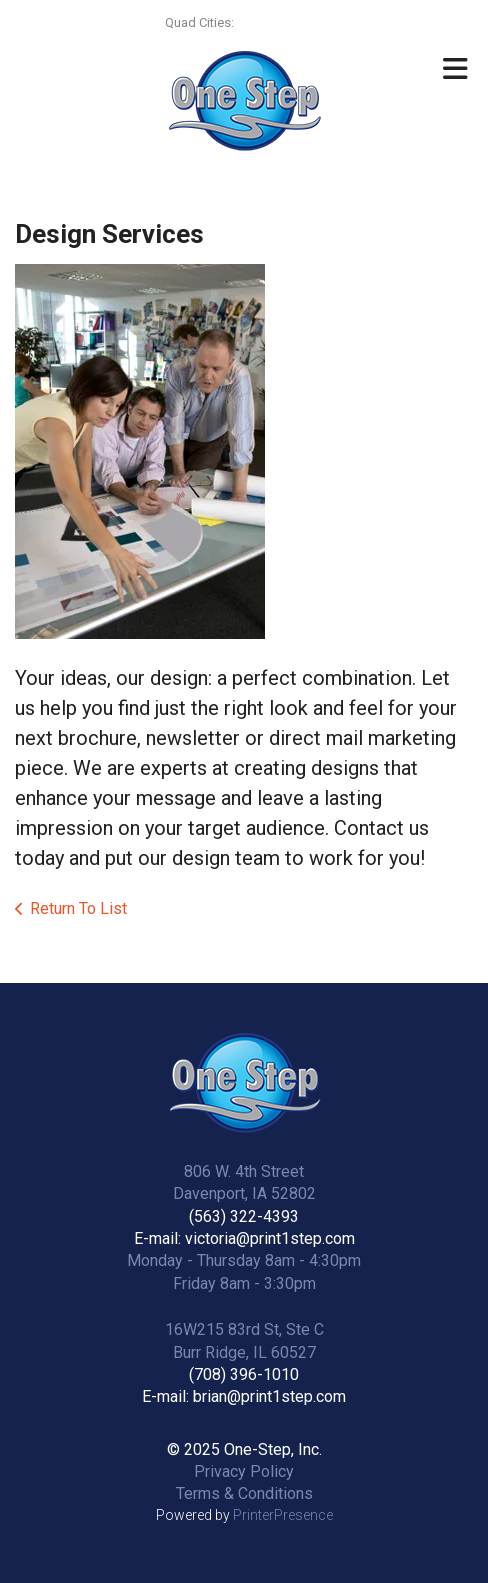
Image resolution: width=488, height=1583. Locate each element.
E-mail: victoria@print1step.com (244, 1238)
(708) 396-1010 (244, 1374)
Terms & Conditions (244, 1493)
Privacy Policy (244, 1471)
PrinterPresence (283, 1515)
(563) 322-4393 (244, 1216)
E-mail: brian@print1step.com (244, 1396)
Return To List (78, 908)
